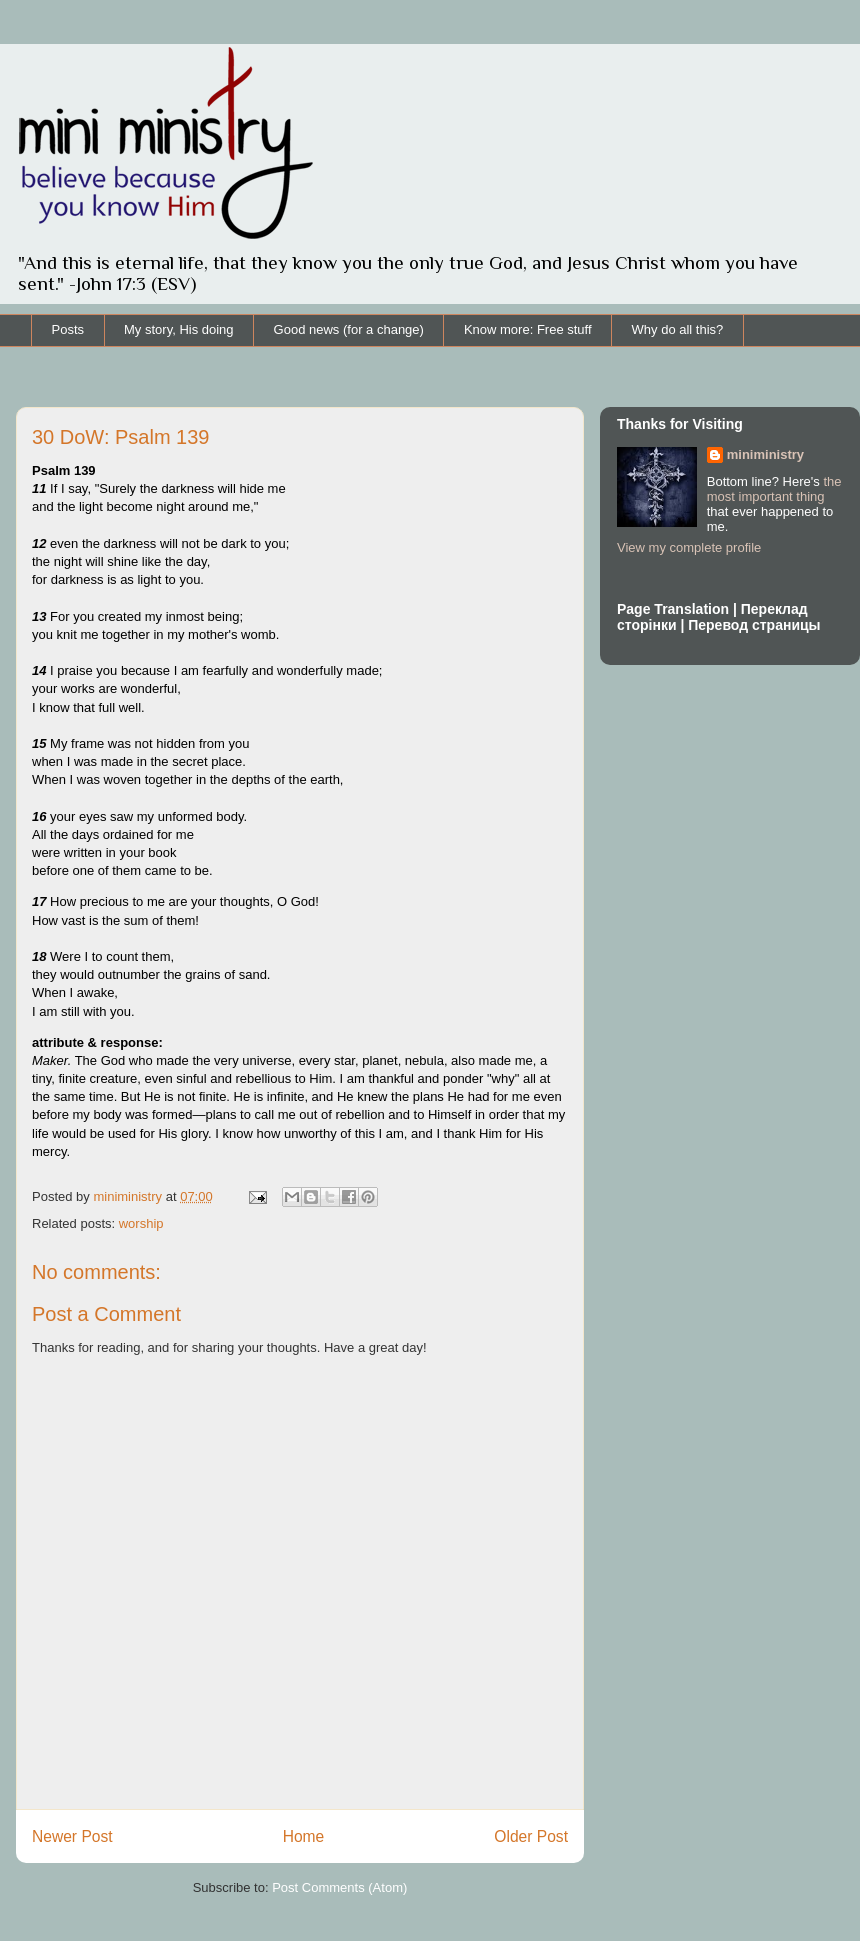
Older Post (531, 1836)
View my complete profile (689, 547)
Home (304, 1836)
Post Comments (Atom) (339, 1887)
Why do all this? (678, 329)
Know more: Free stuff (528, 329)
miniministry (765, 454)
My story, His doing (179, 329)
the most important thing (774, 489)
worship (141, 1223)
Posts (68, 329)
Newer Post (72, 1836)
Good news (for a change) (349, 329)
